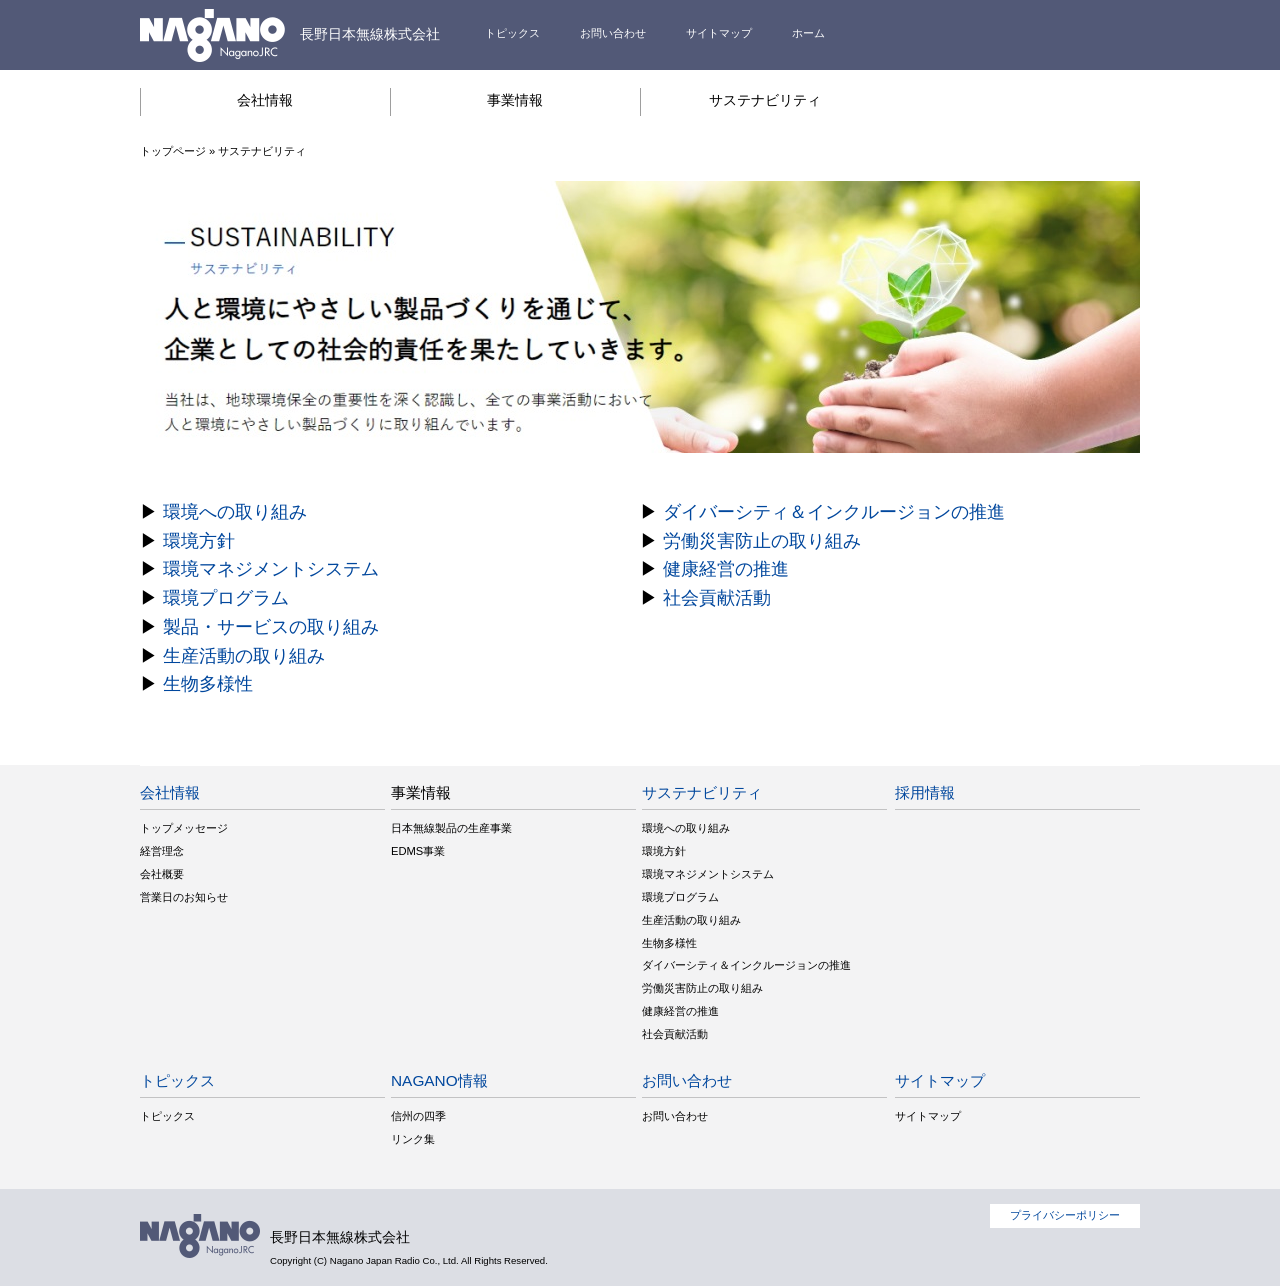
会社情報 (265, 100)
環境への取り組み (235, 512)
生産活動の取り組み (244, 656)
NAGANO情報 (439, 1080)
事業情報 (515, 100)
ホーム (808, 33)
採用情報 (925, 792)
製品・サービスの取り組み (271, 627)
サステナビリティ (765, 100)
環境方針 (199, 541)
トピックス (512, 33)
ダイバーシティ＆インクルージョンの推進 (834, 512)
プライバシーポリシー (1065, 1215)
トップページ (173, 151)
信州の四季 (418, 1116)
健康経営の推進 (726, 569)
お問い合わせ (613, 33)
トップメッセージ (184, 828)
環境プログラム (226, 598)
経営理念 (162, 851)
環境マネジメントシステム (271, 569)
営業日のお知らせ (184, 897)
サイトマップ (719, 33)
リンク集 (413, 1139)
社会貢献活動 (717, 598)
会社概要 (162, 874)
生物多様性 (208, 684)
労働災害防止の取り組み (762, 541)
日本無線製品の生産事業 (451, 828)
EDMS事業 (418, 851)
